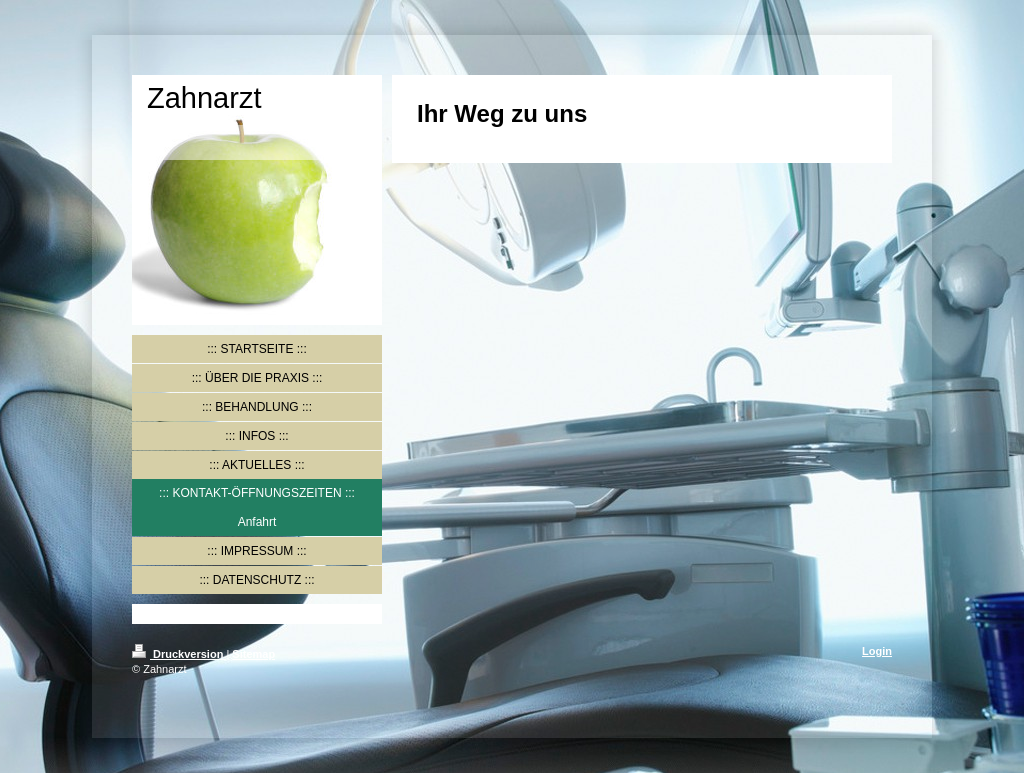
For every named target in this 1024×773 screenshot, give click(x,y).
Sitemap (253, 654)
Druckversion (179, 654)
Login (877, 651)
